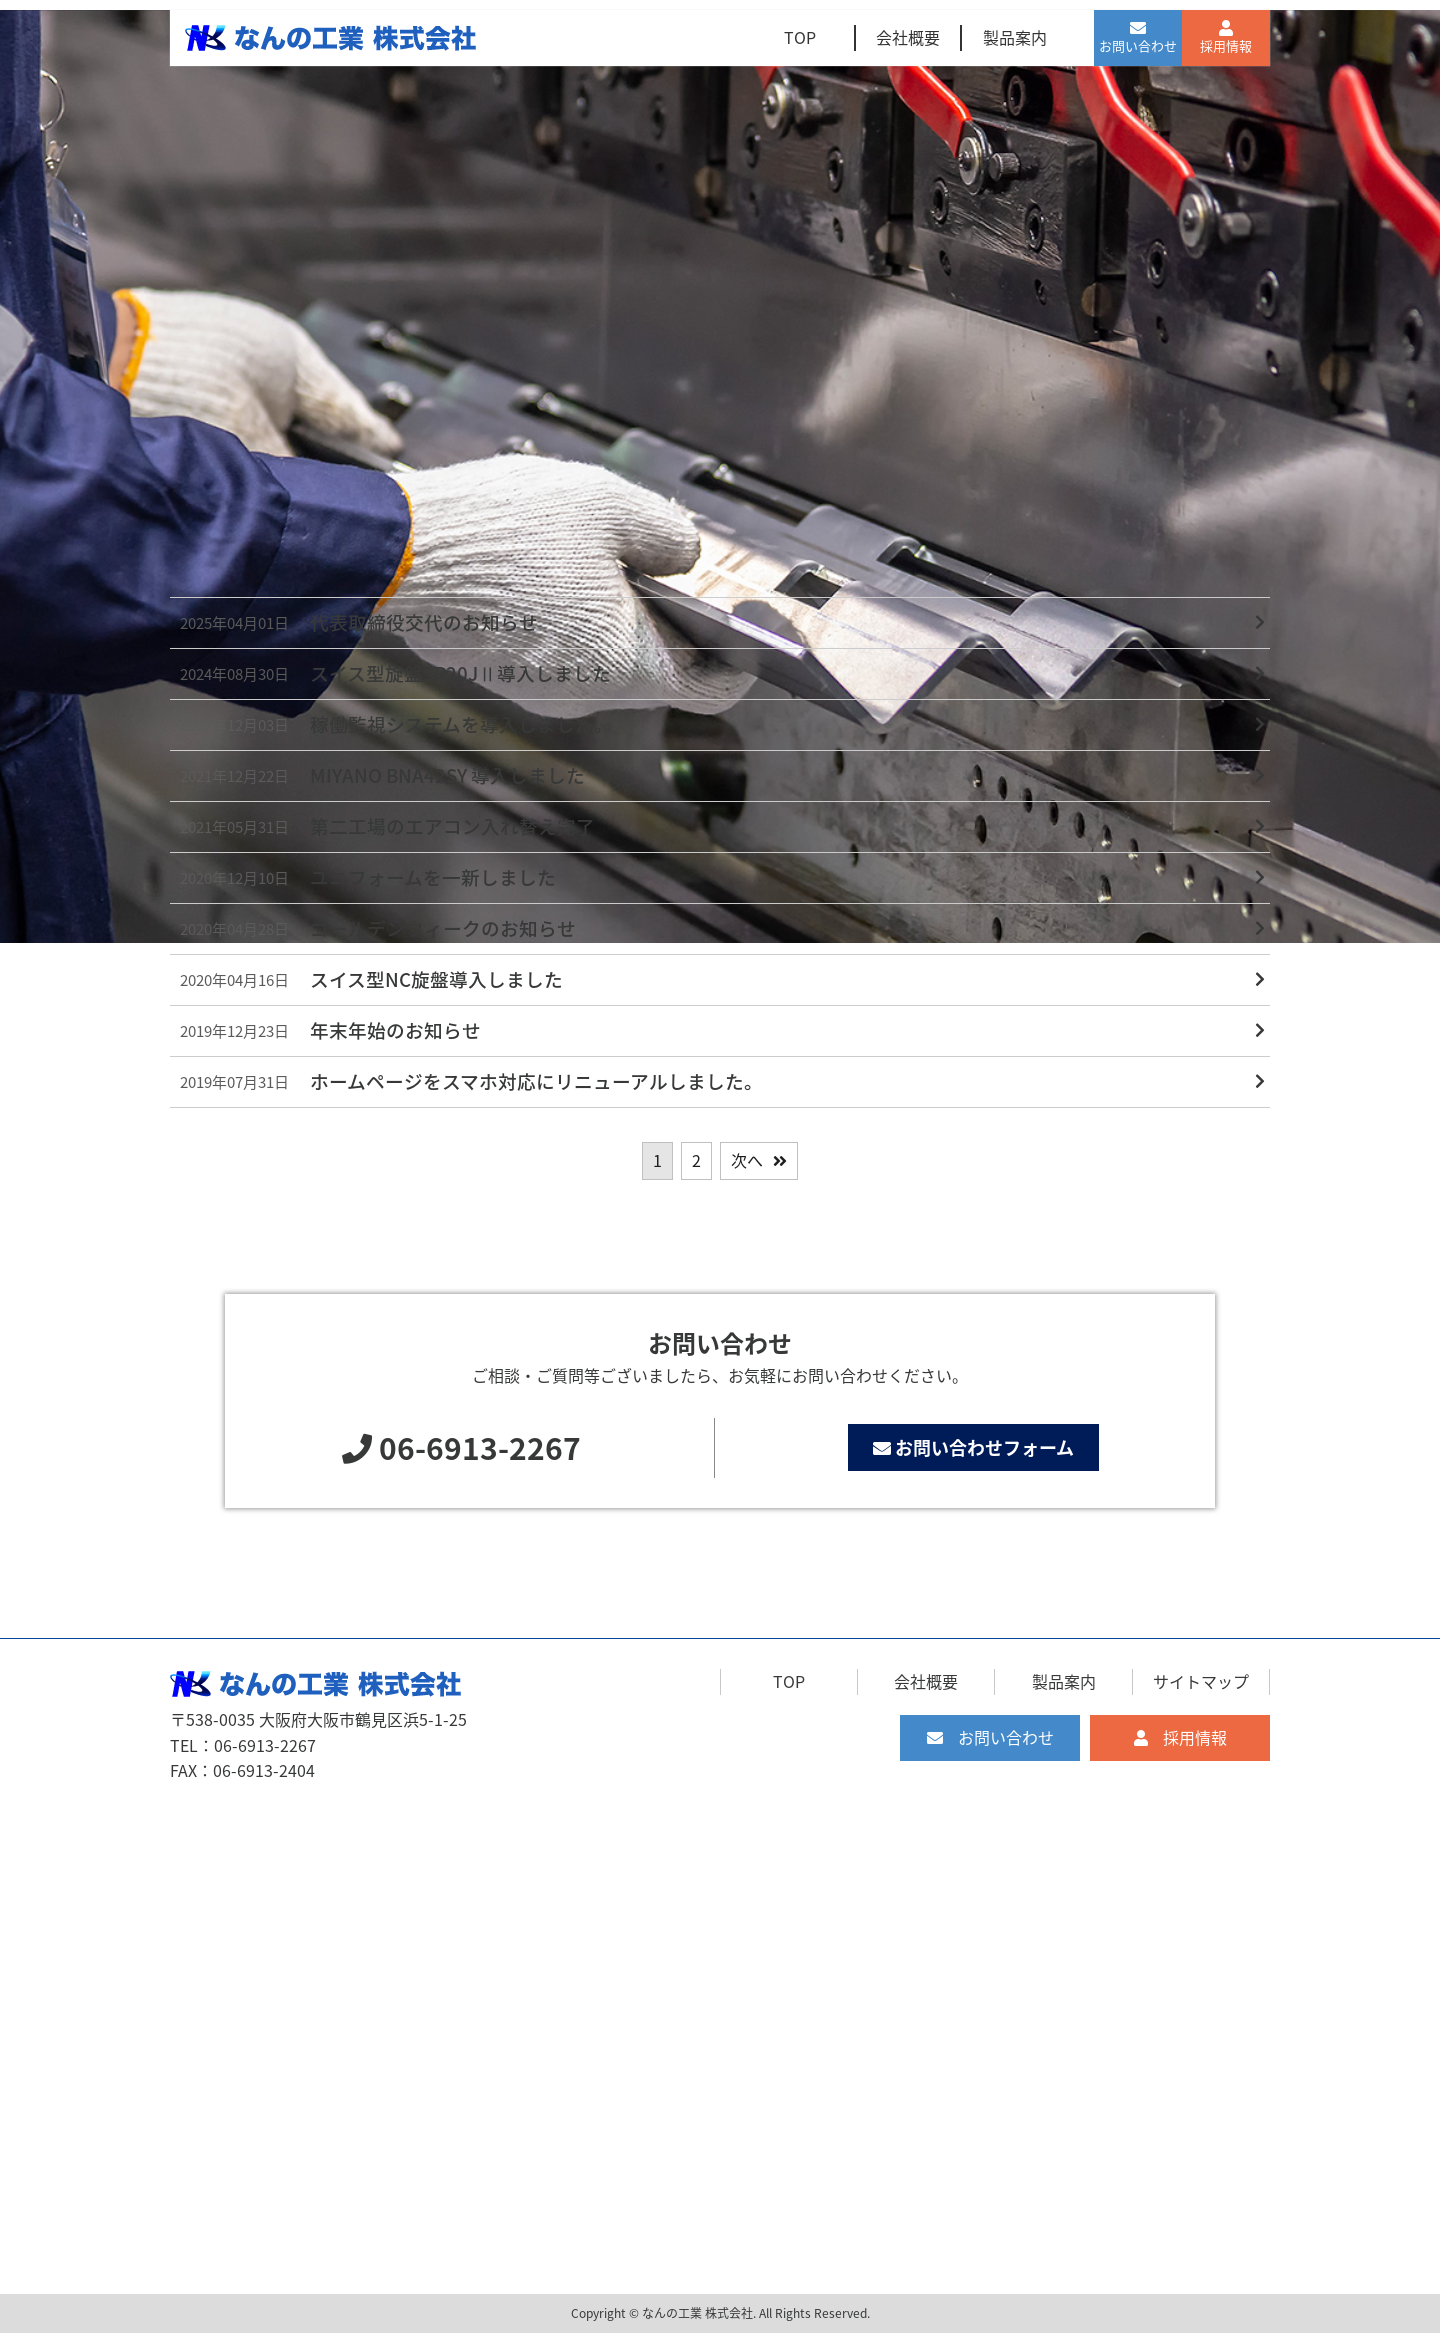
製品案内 (1015, 37)
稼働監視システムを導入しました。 (461, 724)
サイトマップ (1201, 1681)
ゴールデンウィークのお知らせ (443, 928)
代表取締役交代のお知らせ (424, 622)
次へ (747, 1160)
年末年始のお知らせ (395, 1030)
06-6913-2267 (480, 1447)
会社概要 (908, 37)
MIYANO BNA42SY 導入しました (447, 775)
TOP (800, 37)
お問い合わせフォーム (973, 1447)
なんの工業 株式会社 (697, 2313)
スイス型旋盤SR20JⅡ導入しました (460, 673)
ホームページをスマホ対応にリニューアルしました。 (536, 1081)
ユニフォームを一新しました (433, 877)
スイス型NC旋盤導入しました (436, 979)
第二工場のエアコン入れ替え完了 (452, 826)
